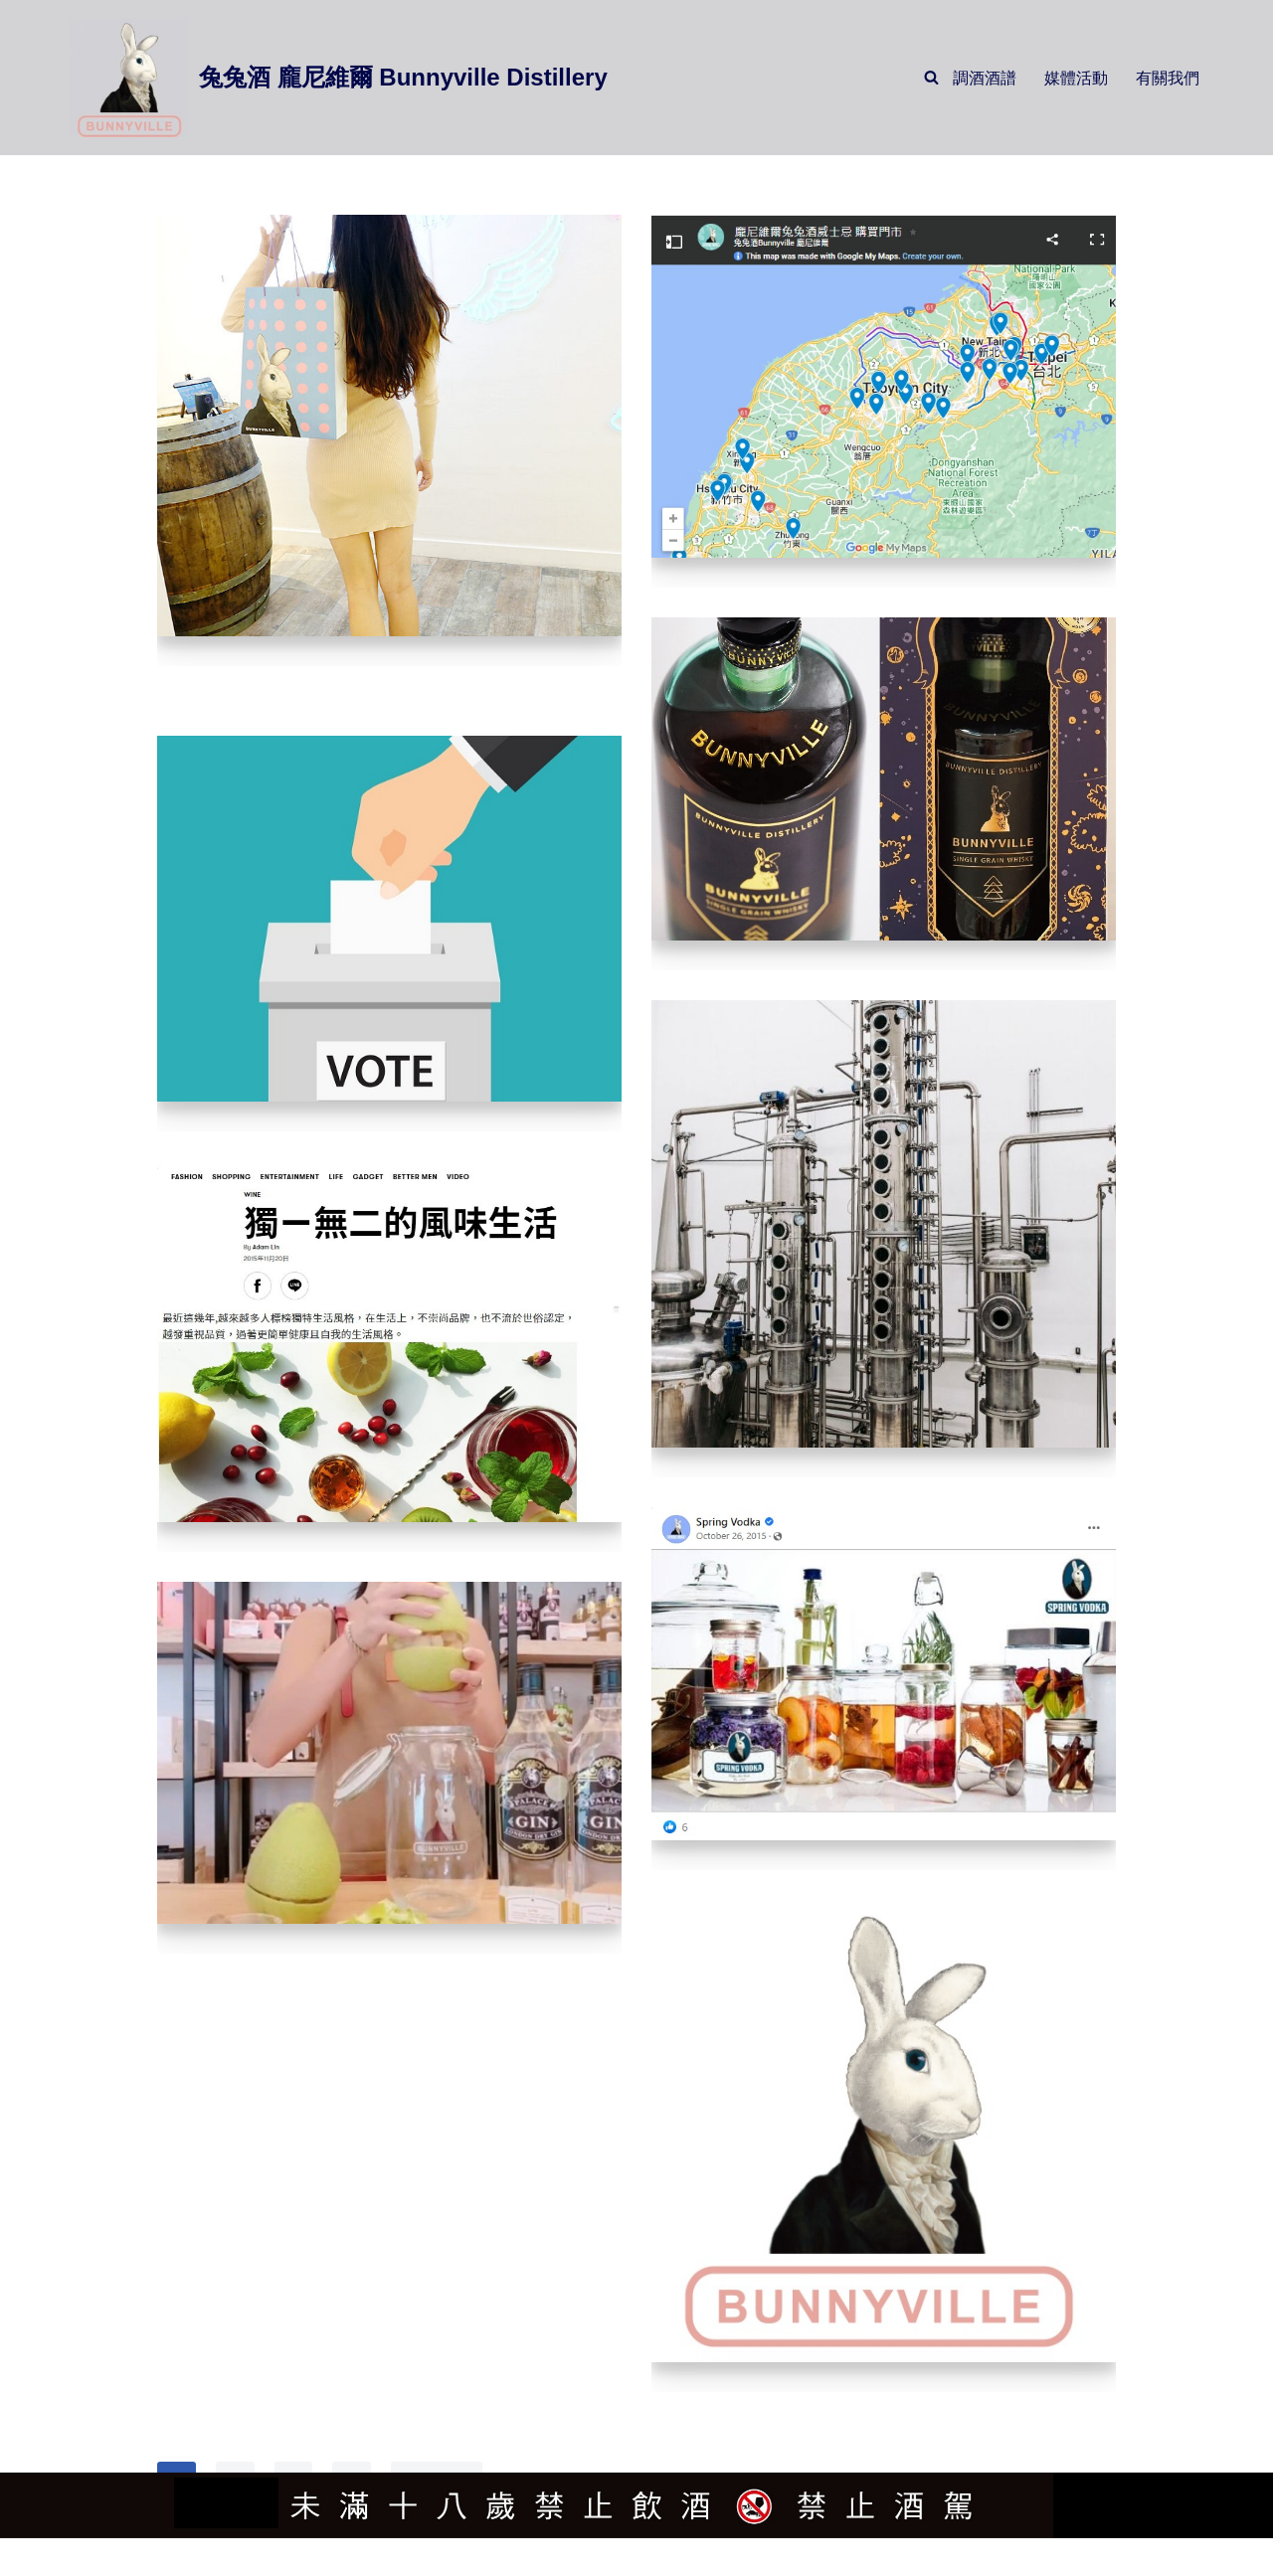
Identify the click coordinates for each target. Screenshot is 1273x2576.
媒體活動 (1076, 78)
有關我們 (1167, 78)
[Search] (931, 78)
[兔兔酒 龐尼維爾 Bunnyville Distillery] (339, 77)
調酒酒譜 (984, 78)
